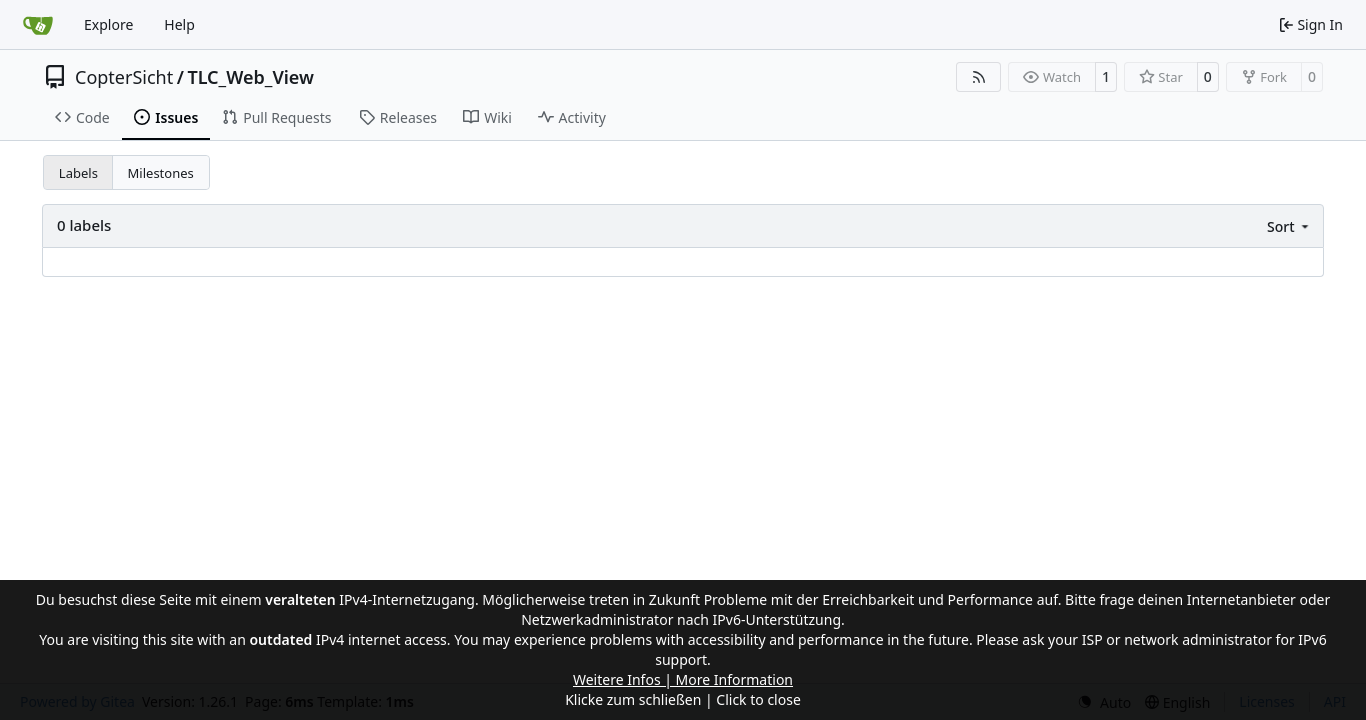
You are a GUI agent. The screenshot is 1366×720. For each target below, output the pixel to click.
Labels (78, 173)
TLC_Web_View (250, 77)
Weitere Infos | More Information (683, 679)
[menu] (1289, 226)
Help (179, 24)
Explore (108, 24)
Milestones (161, 173)
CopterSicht (124, 77)
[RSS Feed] (979, 77)
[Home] (38, 25)
